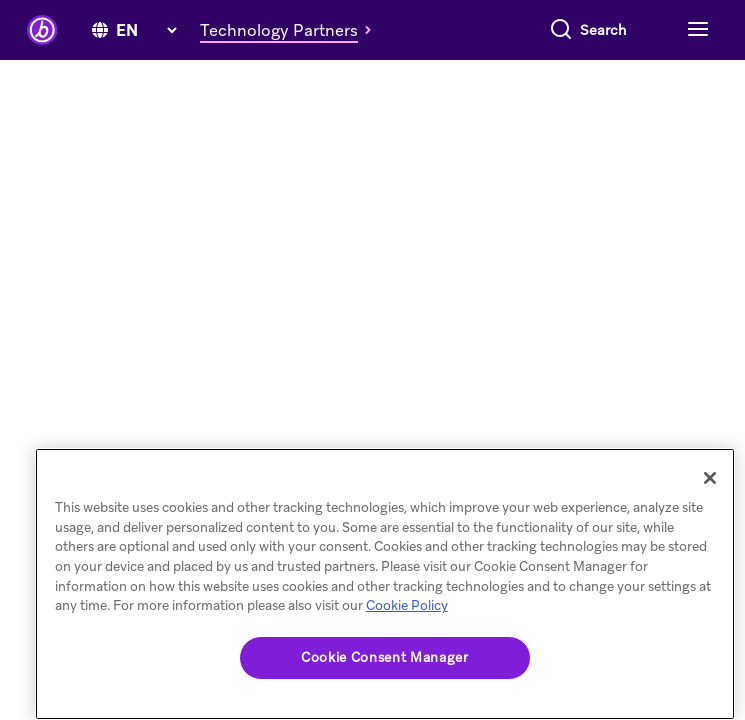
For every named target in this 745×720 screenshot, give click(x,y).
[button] (291, 30)
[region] (385, 584)
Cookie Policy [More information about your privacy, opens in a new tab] (407, 605)
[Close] (710, 478)
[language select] (146, 30)
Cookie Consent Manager (384, 657)
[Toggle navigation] (695, 30)
